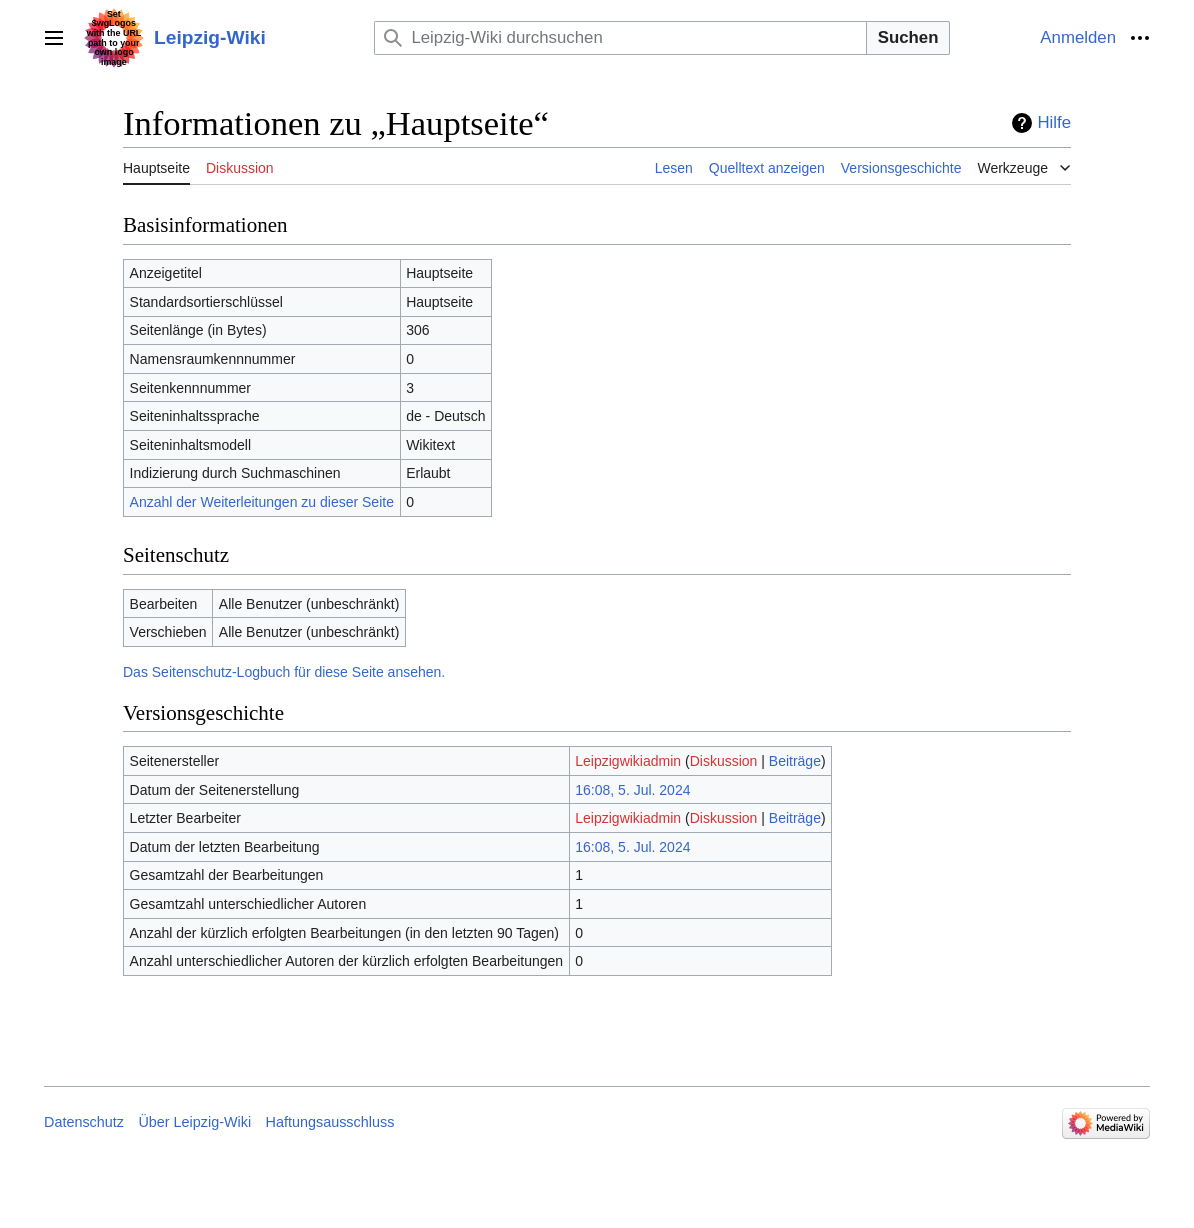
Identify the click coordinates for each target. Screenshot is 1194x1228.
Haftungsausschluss (330, 1122)
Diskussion (724, 761)
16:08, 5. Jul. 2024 (632, 790)
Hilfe (1054, 122)
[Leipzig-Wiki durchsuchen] (620, 37)
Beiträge (795, 761)
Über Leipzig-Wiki (194, 1122)
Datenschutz (84, 1122)
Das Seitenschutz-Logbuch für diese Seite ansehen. (284, 672)
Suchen (908, 37)
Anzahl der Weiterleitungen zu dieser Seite (262, 502)
